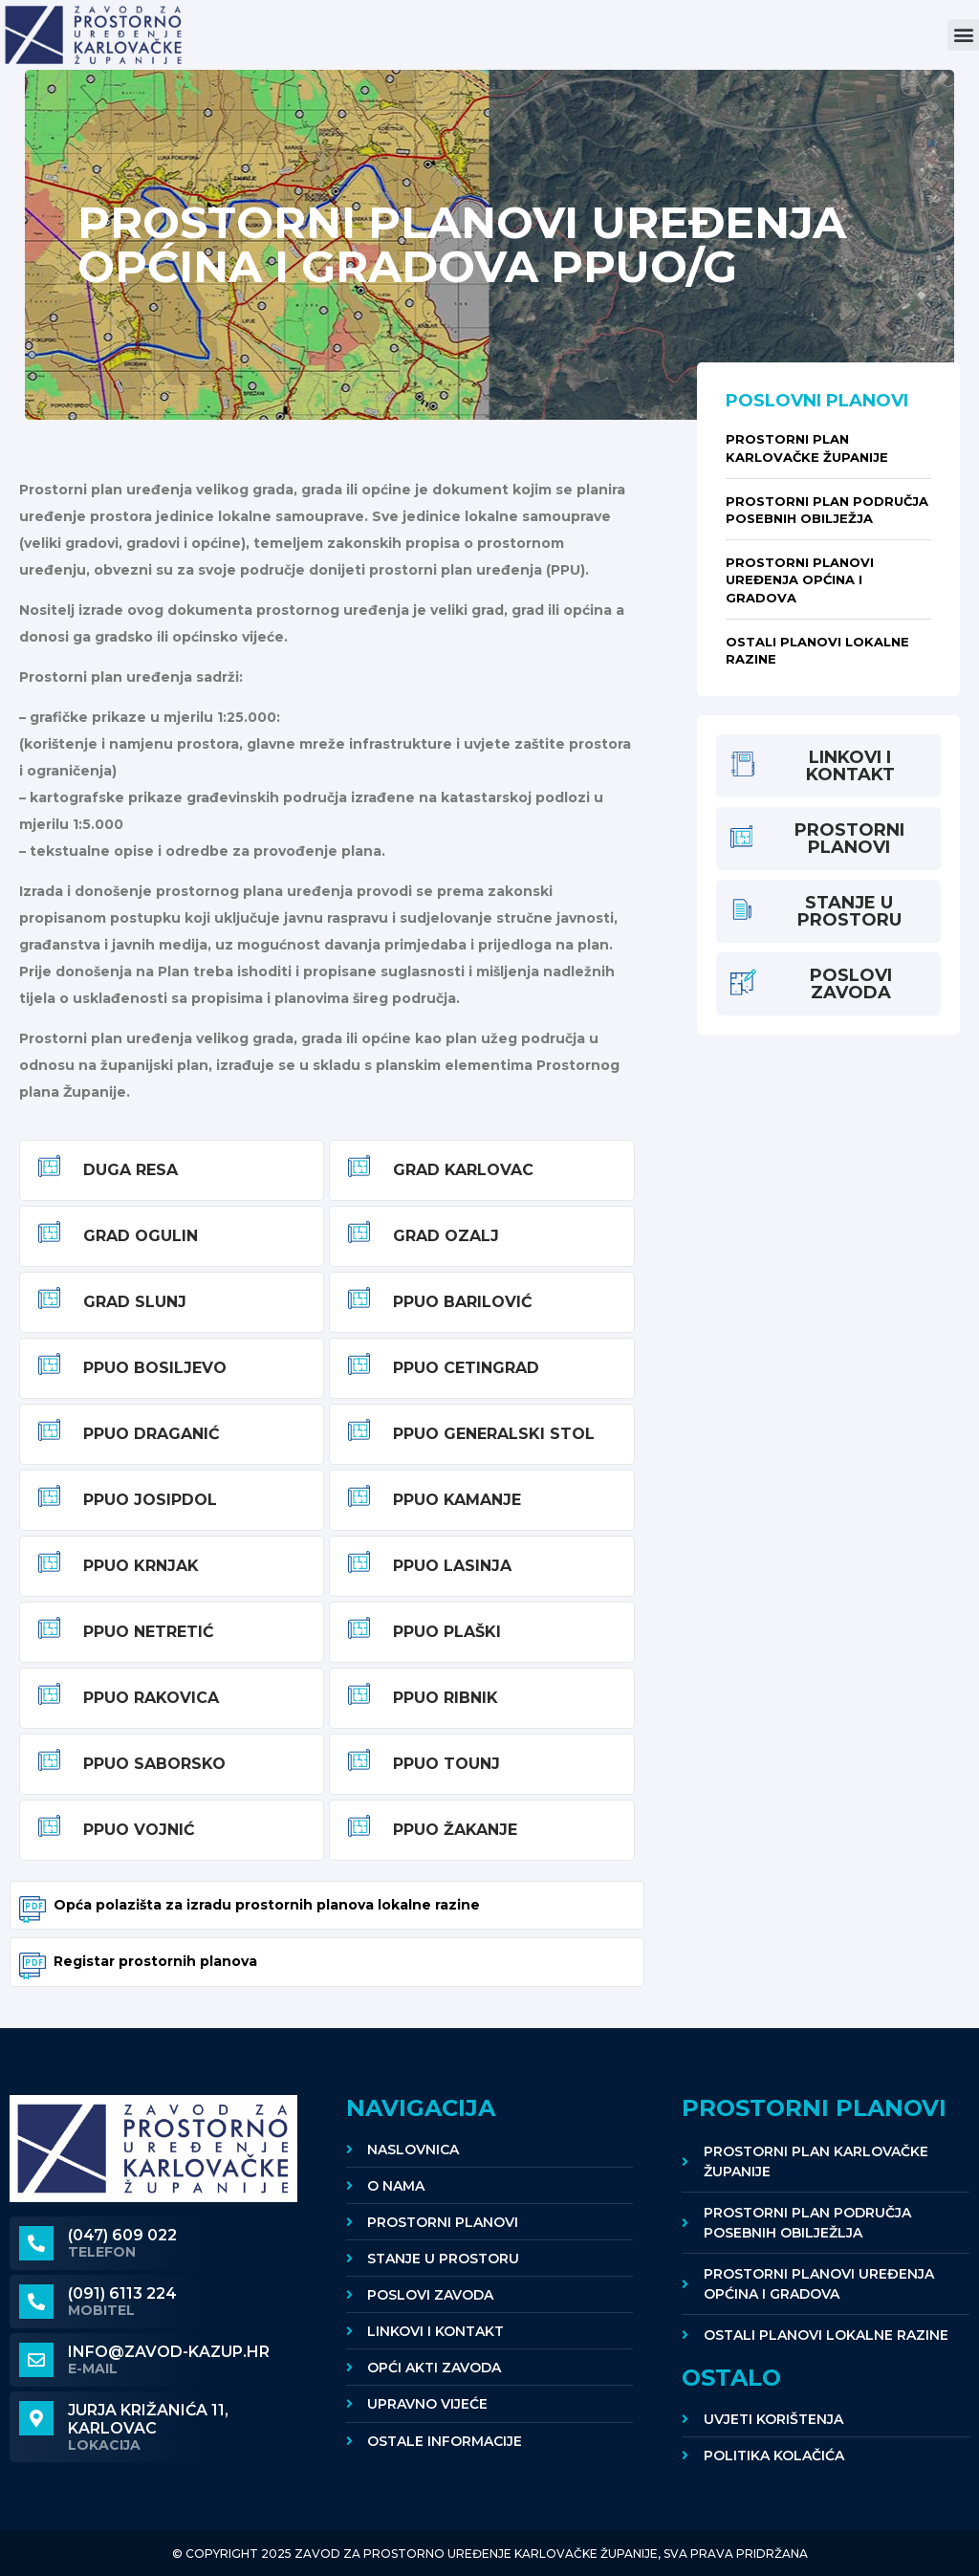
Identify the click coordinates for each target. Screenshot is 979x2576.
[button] (963, 35)
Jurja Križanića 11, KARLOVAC (148, 2419)
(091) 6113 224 (122, 2293)
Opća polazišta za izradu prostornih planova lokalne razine (267, 1904)
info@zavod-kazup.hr (169, 2352)
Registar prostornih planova (155, 1961)
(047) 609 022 (122, 2235)
